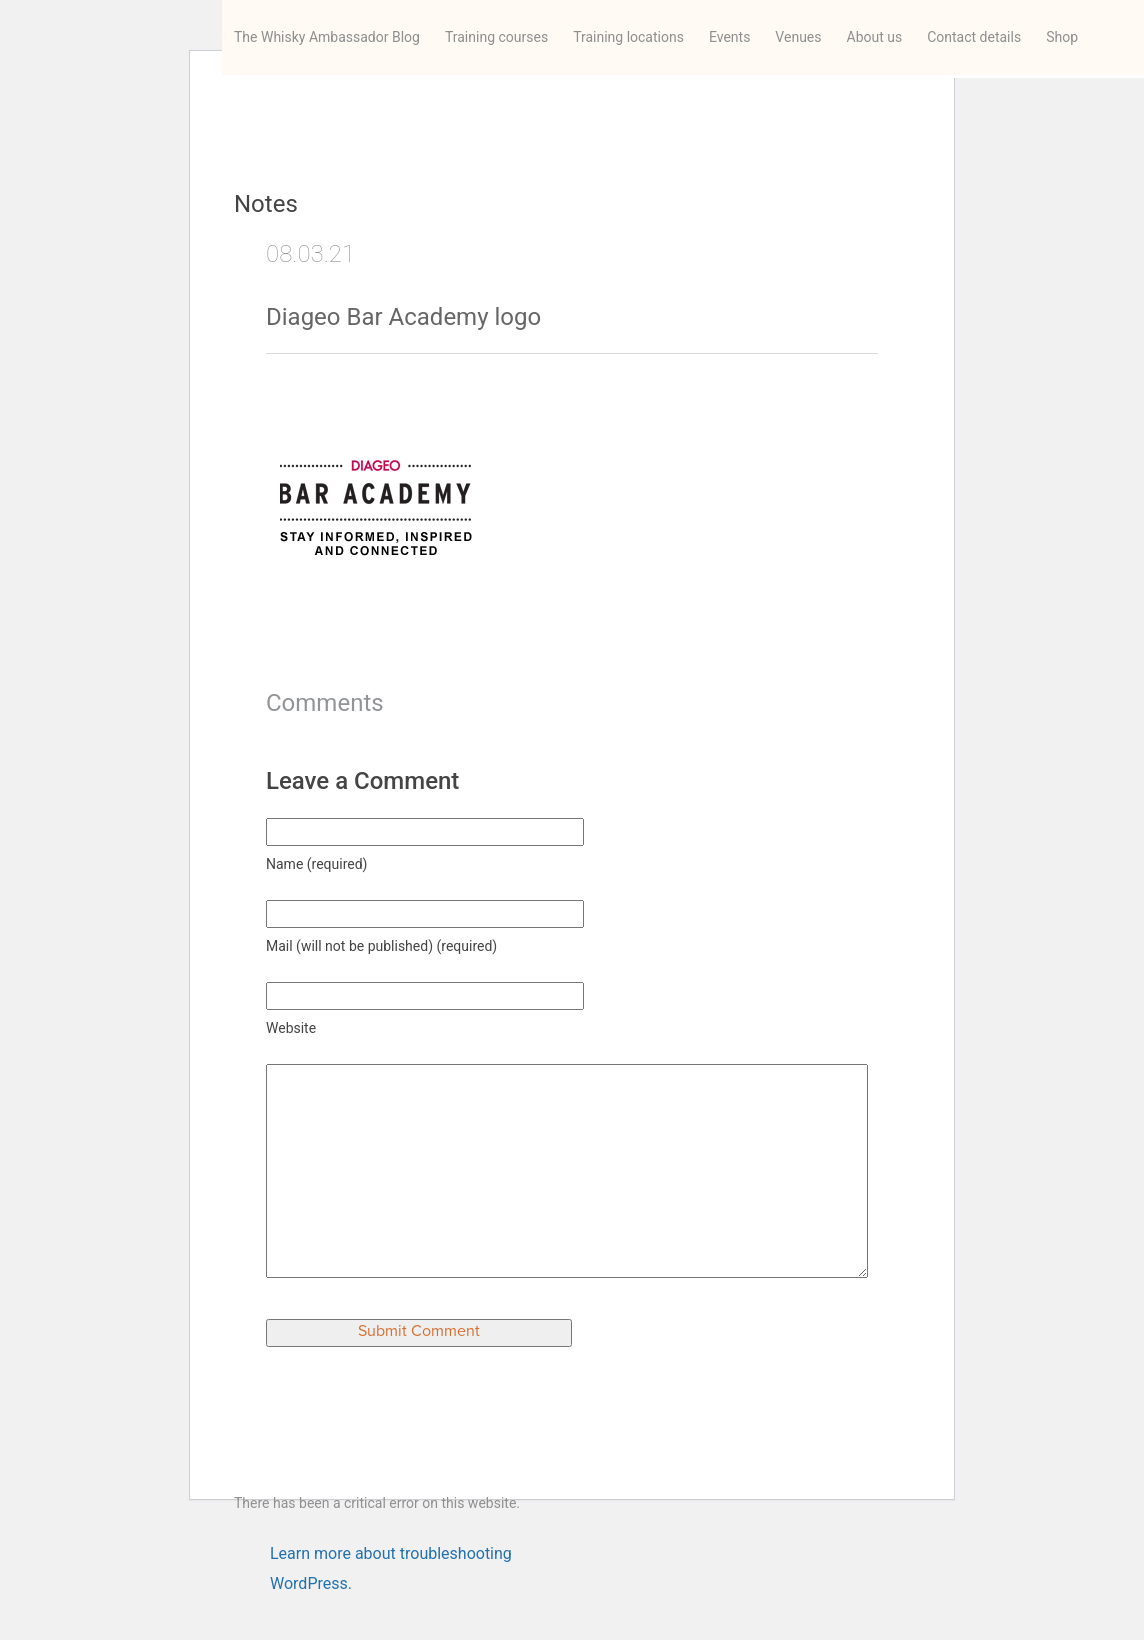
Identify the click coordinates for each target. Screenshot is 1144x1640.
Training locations (628, 37)
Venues (798, 37)
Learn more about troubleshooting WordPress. (391, 1556)
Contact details (974, 37)
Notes (266, 204)
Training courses (496, 37)
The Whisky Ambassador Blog (327, 37)
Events (729, 37)
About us (875, 37)
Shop (1062, 37)
